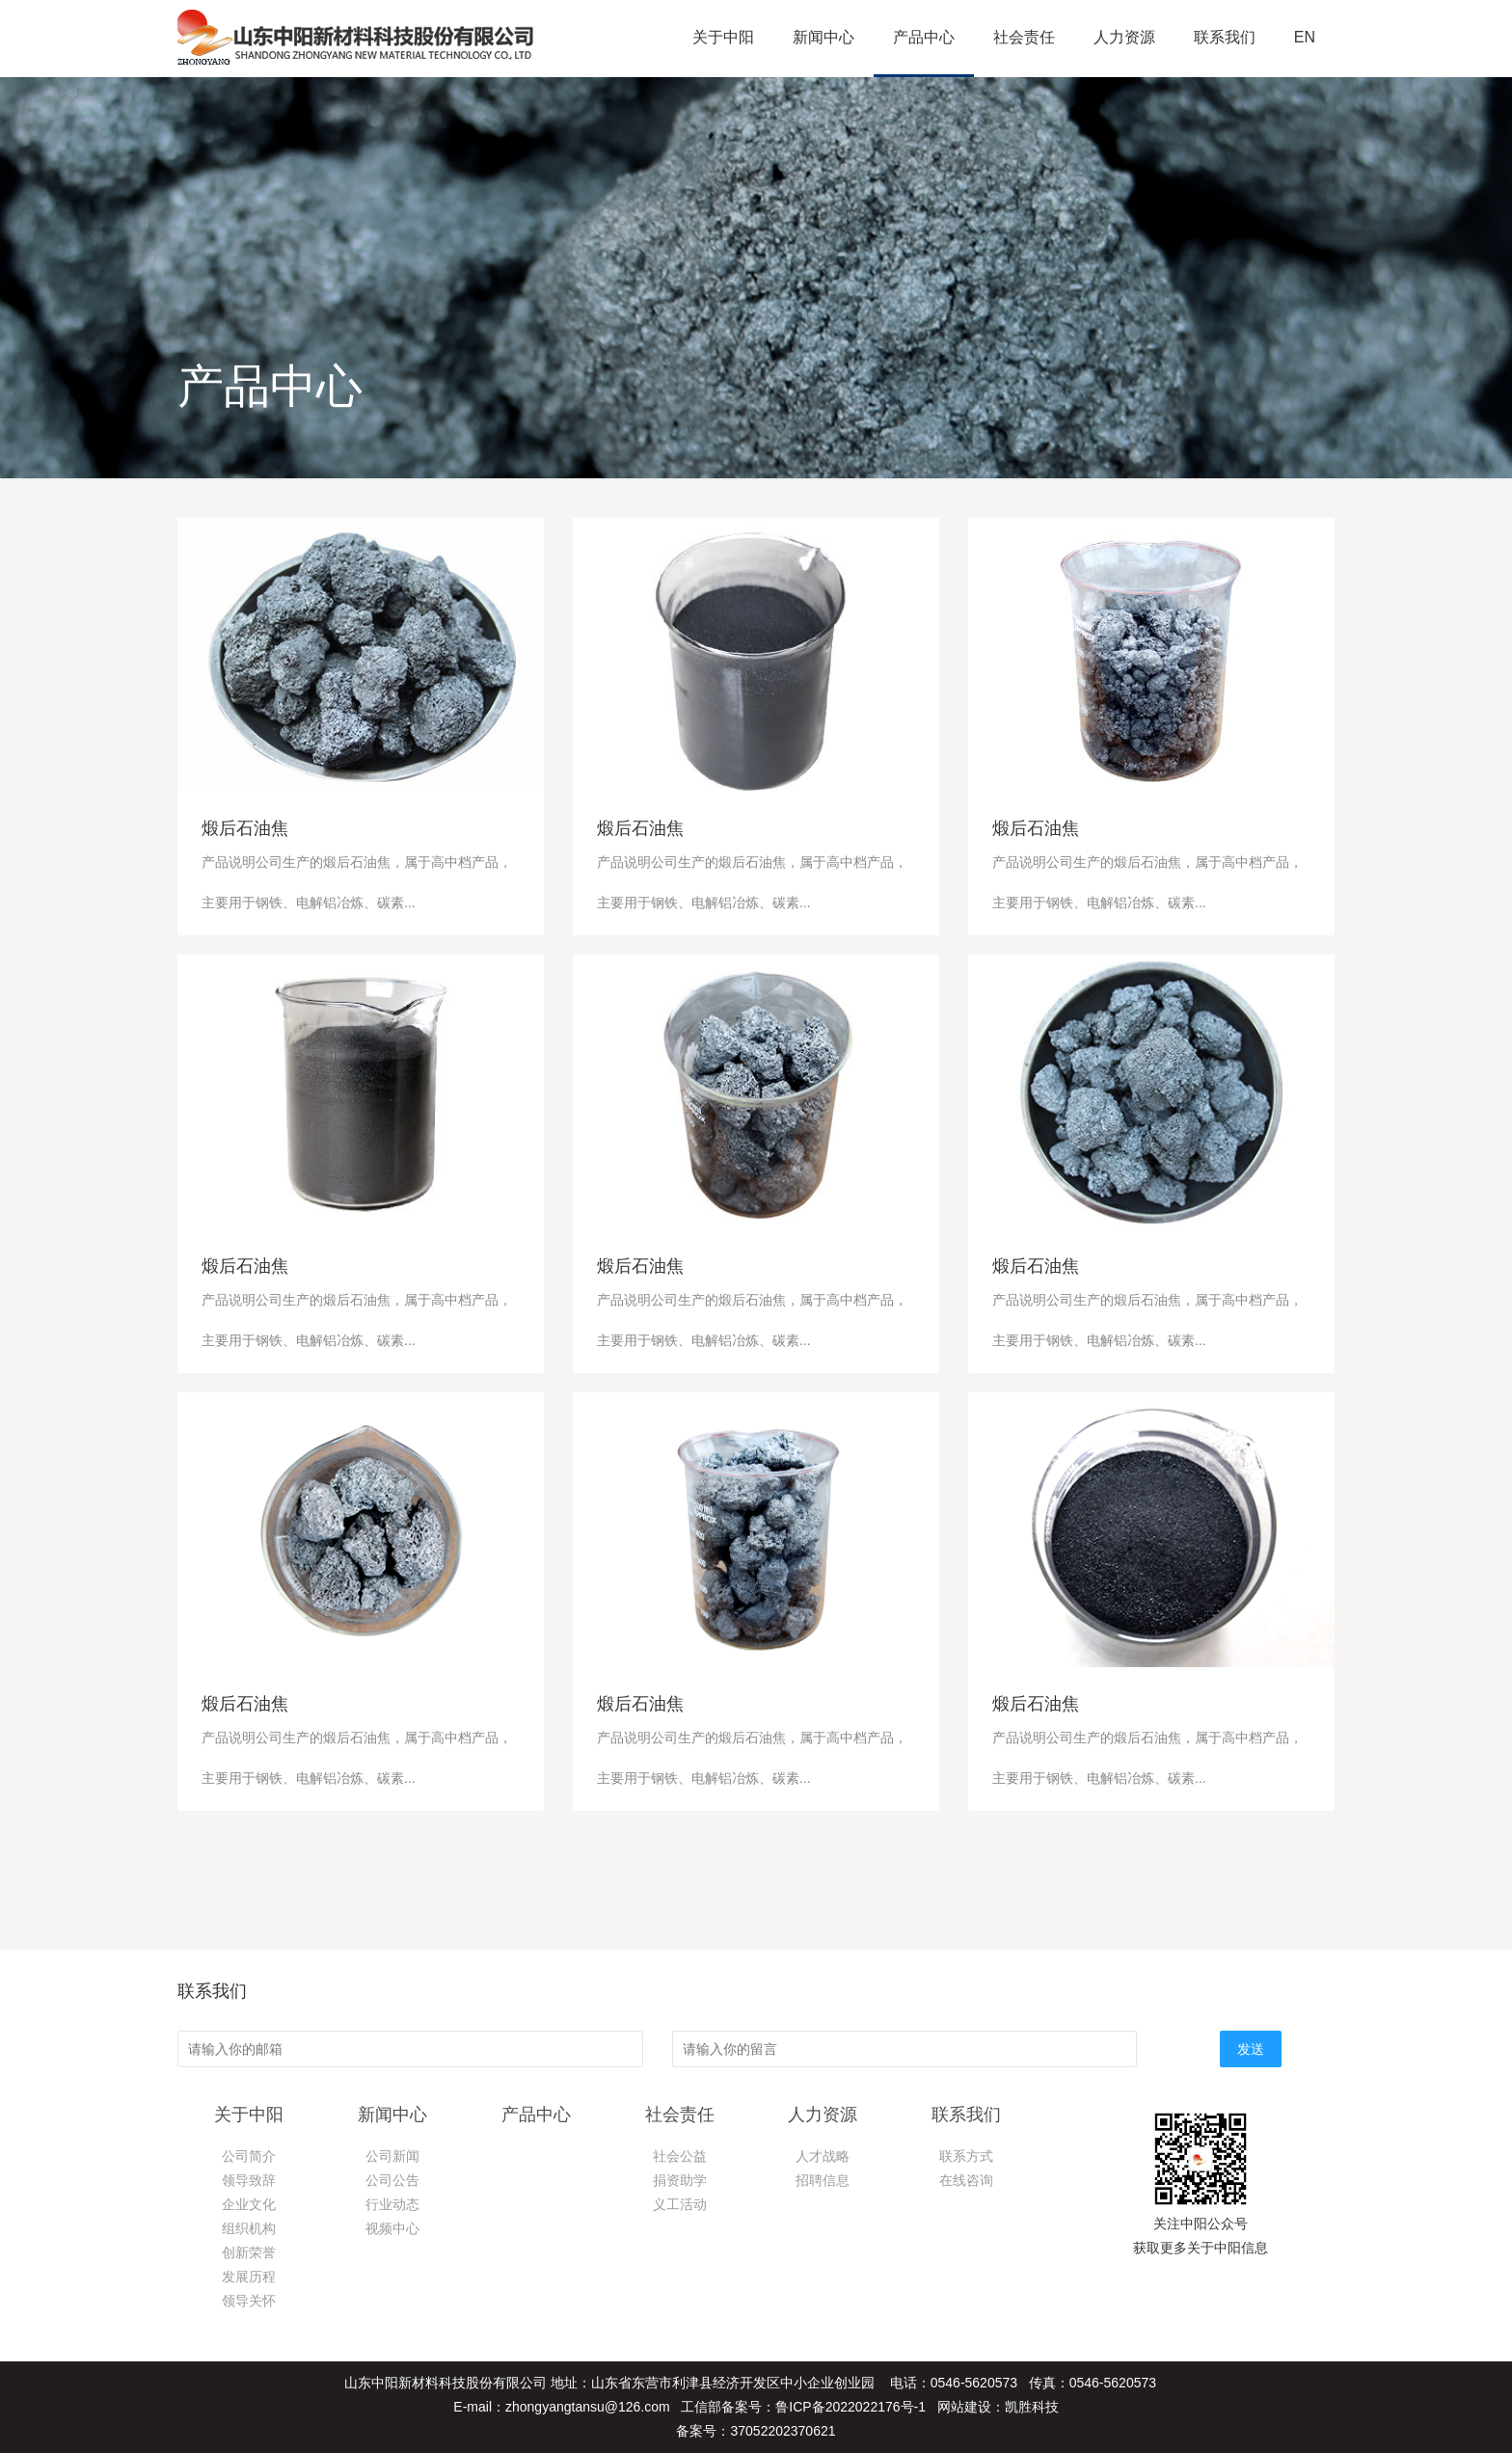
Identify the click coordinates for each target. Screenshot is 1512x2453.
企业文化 (249, 2204)
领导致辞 (249, 2180)
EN (1304, 37)
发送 (1250, 2049)
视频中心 (392, 2228)
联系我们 (1225, 37)
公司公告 (392, 2180)
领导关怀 (249, 2300)
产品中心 (924, 37)
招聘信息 (823, 2180)
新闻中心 (823, 37)
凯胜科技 (1032, 2406)
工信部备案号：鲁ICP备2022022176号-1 (803, 2406)
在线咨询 (966, 2180)
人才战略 (823, 2156)
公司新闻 (392, 2156)
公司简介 (249, 2156)
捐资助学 (680, 2180)
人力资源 (1124, 37)
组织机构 (249, 2228)
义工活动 (680, 2204)
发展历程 (249, 2276)
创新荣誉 (249, 2252)
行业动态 (392, 2204)
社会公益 (680, 2156)
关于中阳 (723, 37)
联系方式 (966, 2156)
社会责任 (1024, 37)
